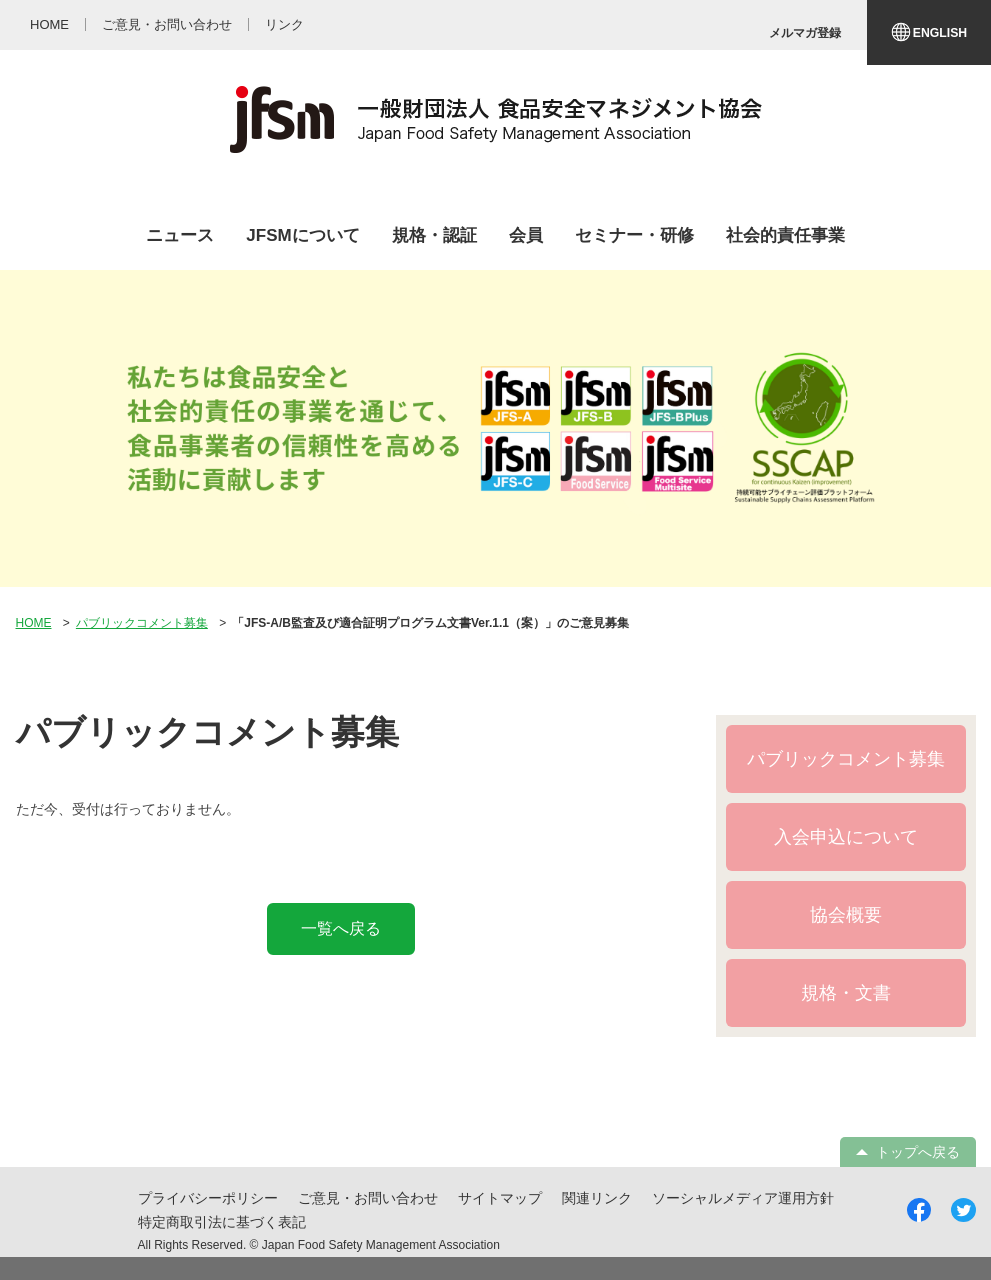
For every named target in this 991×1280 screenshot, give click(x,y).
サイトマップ (500, 1198)
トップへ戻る (918, 1152)
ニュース (180, 235)
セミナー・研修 (634, 235)
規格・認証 (434, 235)
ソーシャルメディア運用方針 (743, 1198)
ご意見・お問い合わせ (368, 1198)
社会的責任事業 (785, 235)
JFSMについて (302, 235)
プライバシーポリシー (208, 1198)
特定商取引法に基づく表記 (222, 1222)
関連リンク (597, 1198)
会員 (526, 235)
